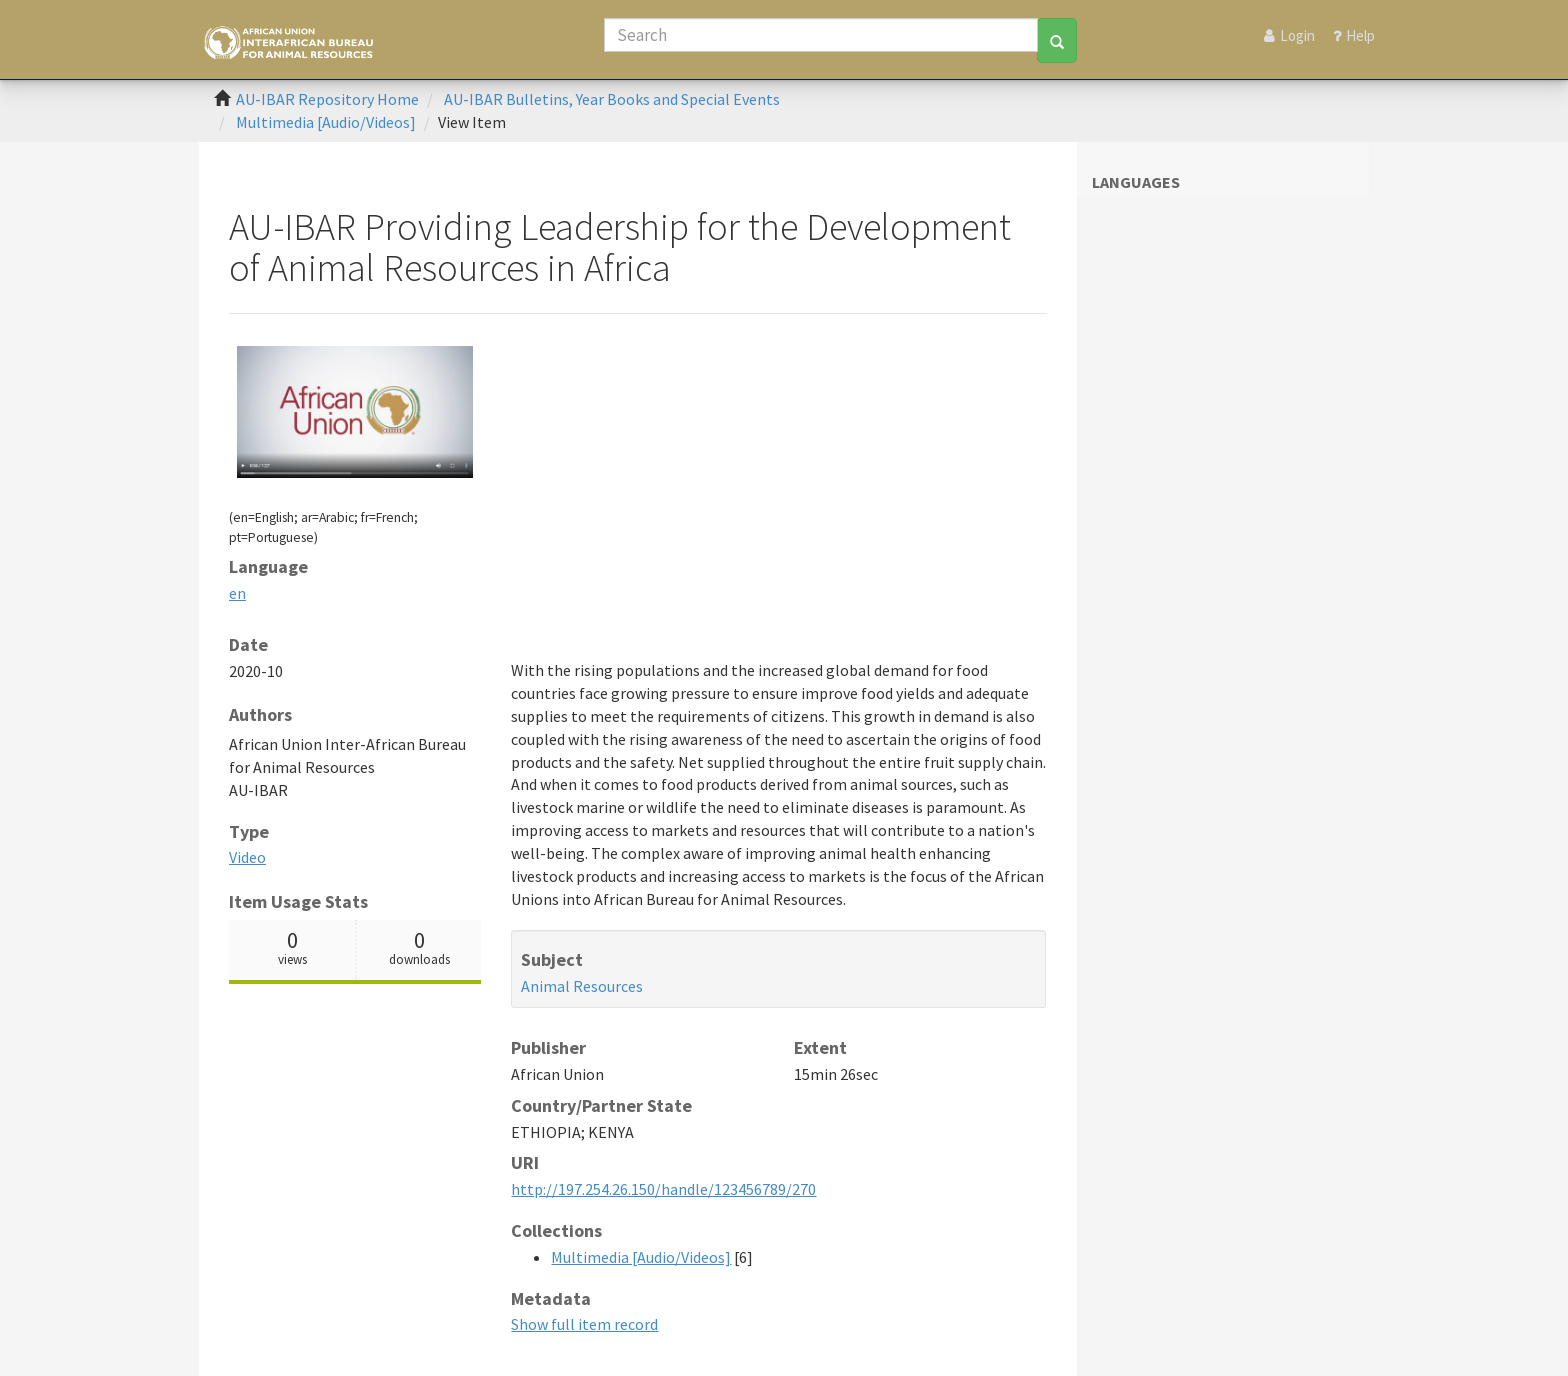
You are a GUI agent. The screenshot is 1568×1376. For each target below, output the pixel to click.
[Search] (821, 35)
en (237, 593)
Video (247, 857)
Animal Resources (582, 986)
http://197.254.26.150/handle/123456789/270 (663, 1189)
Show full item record (584, 1324)
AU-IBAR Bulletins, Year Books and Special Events (612, 99)
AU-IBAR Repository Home (327, 99)
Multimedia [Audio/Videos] (326, 122)
